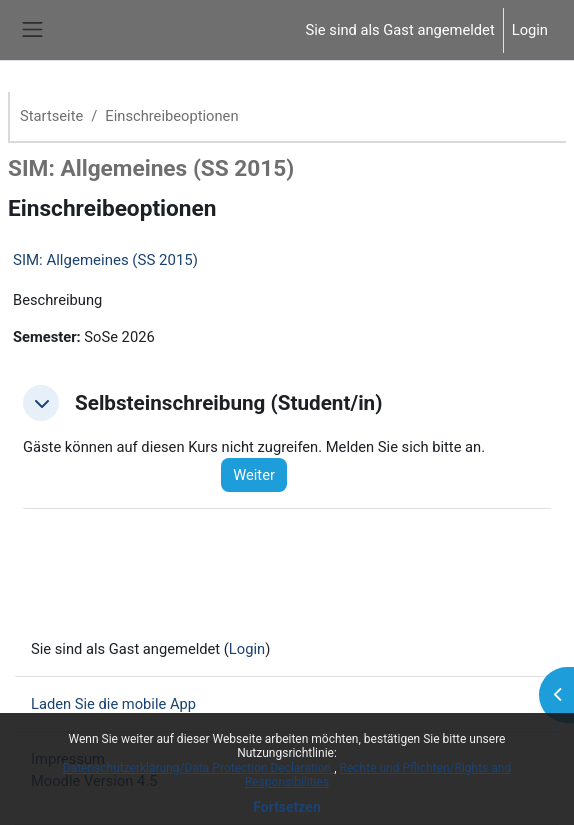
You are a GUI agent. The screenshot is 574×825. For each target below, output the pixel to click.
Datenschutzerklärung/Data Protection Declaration (198, 768)
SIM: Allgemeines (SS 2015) (105, 260)
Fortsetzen (287, 807)
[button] (41, 403)
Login (530, 30)
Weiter (254, 475)
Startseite (51, 116)
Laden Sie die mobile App (113, 704)
